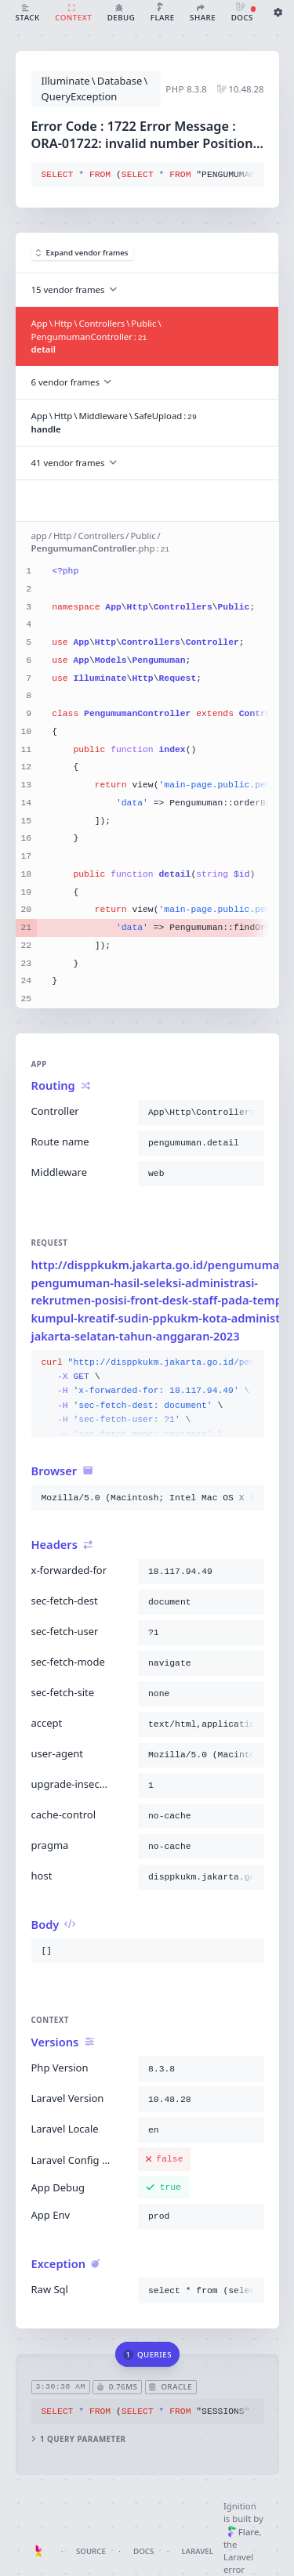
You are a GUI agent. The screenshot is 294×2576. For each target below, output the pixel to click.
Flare (243, 2532)
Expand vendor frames (82, 253)
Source (91, 2551)
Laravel (197, 2551)
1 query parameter (78, 2439)
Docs (143, 2551)
